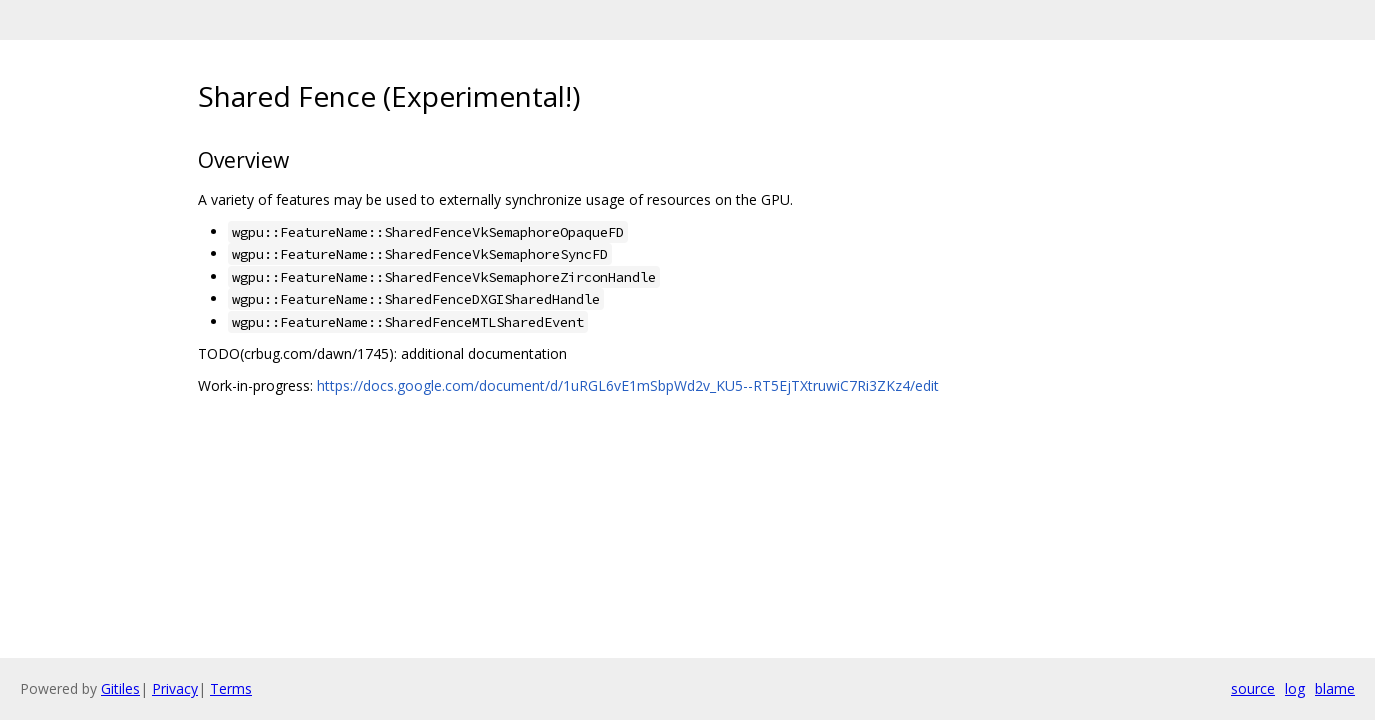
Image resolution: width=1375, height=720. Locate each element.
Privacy (175, 688)
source (1253, 688)
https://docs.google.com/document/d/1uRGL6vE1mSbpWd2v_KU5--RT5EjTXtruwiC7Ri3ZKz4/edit (628, 385)
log (1295, 688)
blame (1335, 688)
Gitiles (120, 688)
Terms (231, 688)
